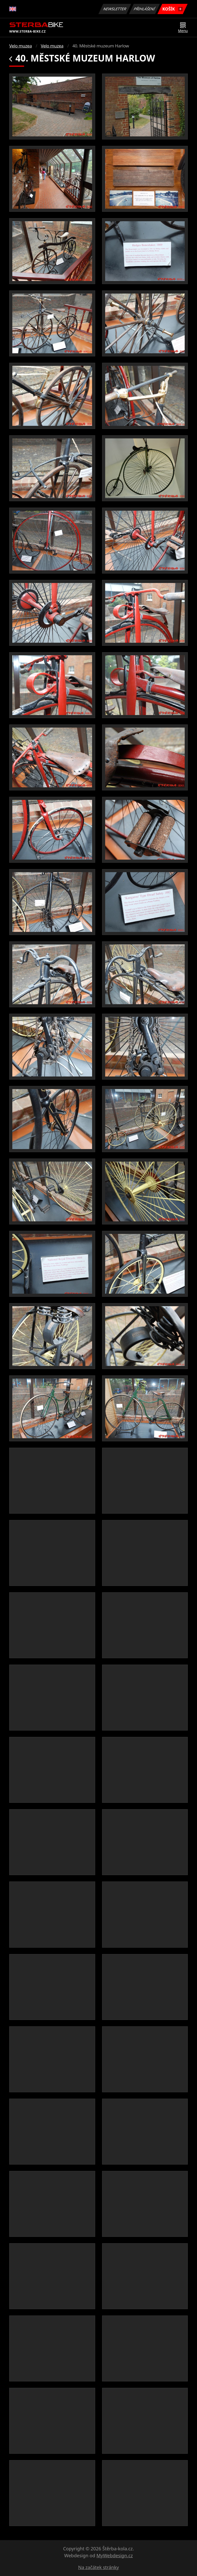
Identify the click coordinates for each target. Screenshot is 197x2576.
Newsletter (114, 8)
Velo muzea (20, 46)
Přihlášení (144, 8)
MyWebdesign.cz (114, 2555)
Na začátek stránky (98, 2567)
